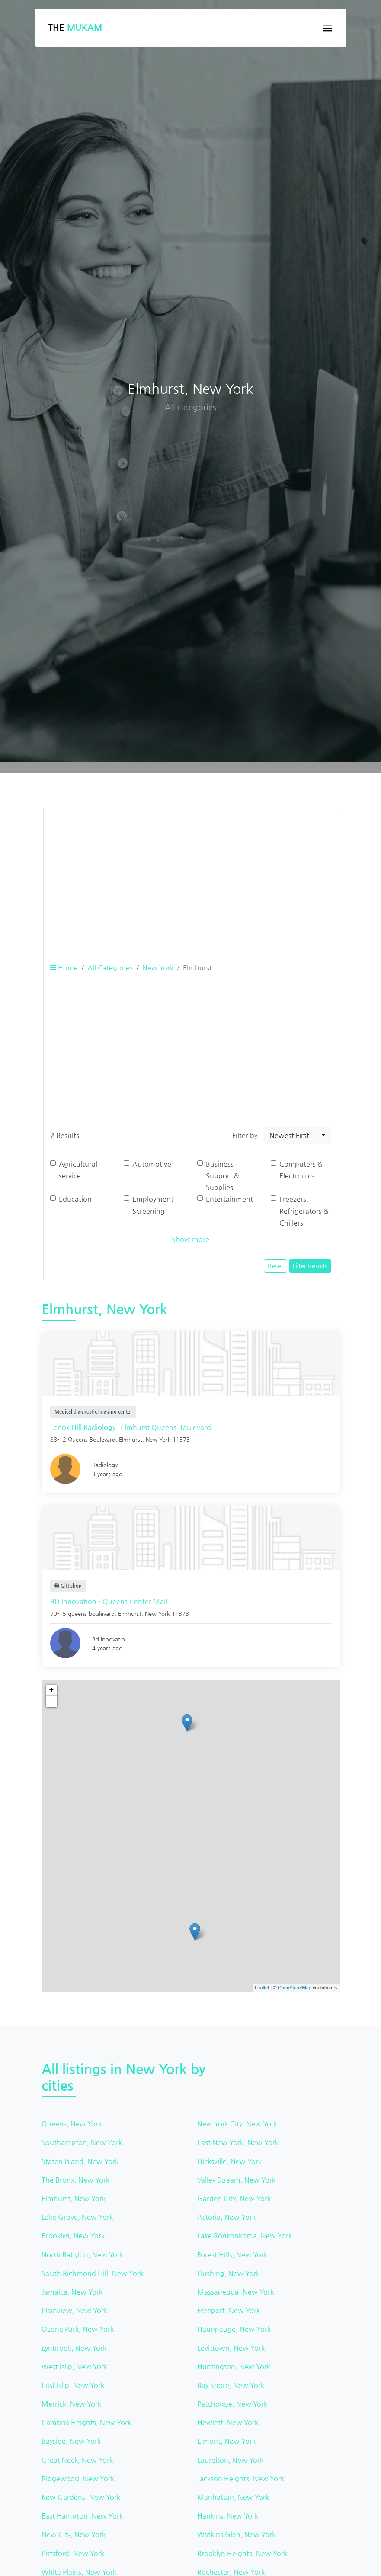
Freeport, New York (228, 2310)
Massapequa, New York (235, 2292)
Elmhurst (130, 1439)
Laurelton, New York (230, 2460)
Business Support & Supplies (222, 1175)
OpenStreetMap (294, 1987)
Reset (275, 1265)
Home (64, 968)
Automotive (151, 1164)
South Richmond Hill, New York (92, 2273)
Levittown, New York (231, 2348)
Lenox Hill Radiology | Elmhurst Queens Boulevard (130, 1427)
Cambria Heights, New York (86, 2422)
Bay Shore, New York (230, 2385)
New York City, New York (237, 2124)
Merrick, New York (71, 2404)
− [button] (51, 1701)
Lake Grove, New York (77, 2217)
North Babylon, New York (82, 2254)
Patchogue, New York (232, 2404)
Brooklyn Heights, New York (242, 2553)
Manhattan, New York (233, 2497)
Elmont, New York (226, 2441)
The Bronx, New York (75, 2180)
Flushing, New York (228, 2273)
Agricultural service (78, 1170)
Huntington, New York (233, 2366)
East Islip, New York (73, 2385)
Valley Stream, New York (236, 2180)
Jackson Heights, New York (240, 2478)
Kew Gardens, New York (81, 2497)
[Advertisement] (190, 875)
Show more (190, 1239)
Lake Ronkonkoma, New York (244, 2235)
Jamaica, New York (72, 2292)
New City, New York (74, 2534)
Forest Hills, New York (232, 2254)
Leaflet (262, 1987)
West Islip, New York (74, 2366)
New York (157, 968)
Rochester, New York (231, 2572)
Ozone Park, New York (78, 2329)
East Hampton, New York (82, 2516)
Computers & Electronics (301, 1170)
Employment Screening (152, 1205)
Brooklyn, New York (73, 2235)
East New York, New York (238, 2142)
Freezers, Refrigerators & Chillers (304, 1210)
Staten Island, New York (80, 2161)
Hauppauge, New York (234, 2329)
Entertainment (229, 1199)
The (75, 27)
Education (75, 1199)
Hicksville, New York (229, 2161)
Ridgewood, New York (78, 2478)
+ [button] (51, 1690)
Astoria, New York (226, 2217)
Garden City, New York (234, 2198)
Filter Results (310, 1265)
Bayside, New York (71, 2441)
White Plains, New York (79, 2572)
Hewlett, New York (227, 2422)
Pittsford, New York (73, 2553)
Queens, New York (72, 2124)
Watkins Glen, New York (236, 2534)
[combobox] (297, 1135)
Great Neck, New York (77, 2460)
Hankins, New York (227, 2516)
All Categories (110, 968)
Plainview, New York (74, 2310)
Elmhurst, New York (74, 2198)
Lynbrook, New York (74, 2348)
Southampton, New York (82, 2142)
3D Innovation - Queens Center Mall (108, 1601)
